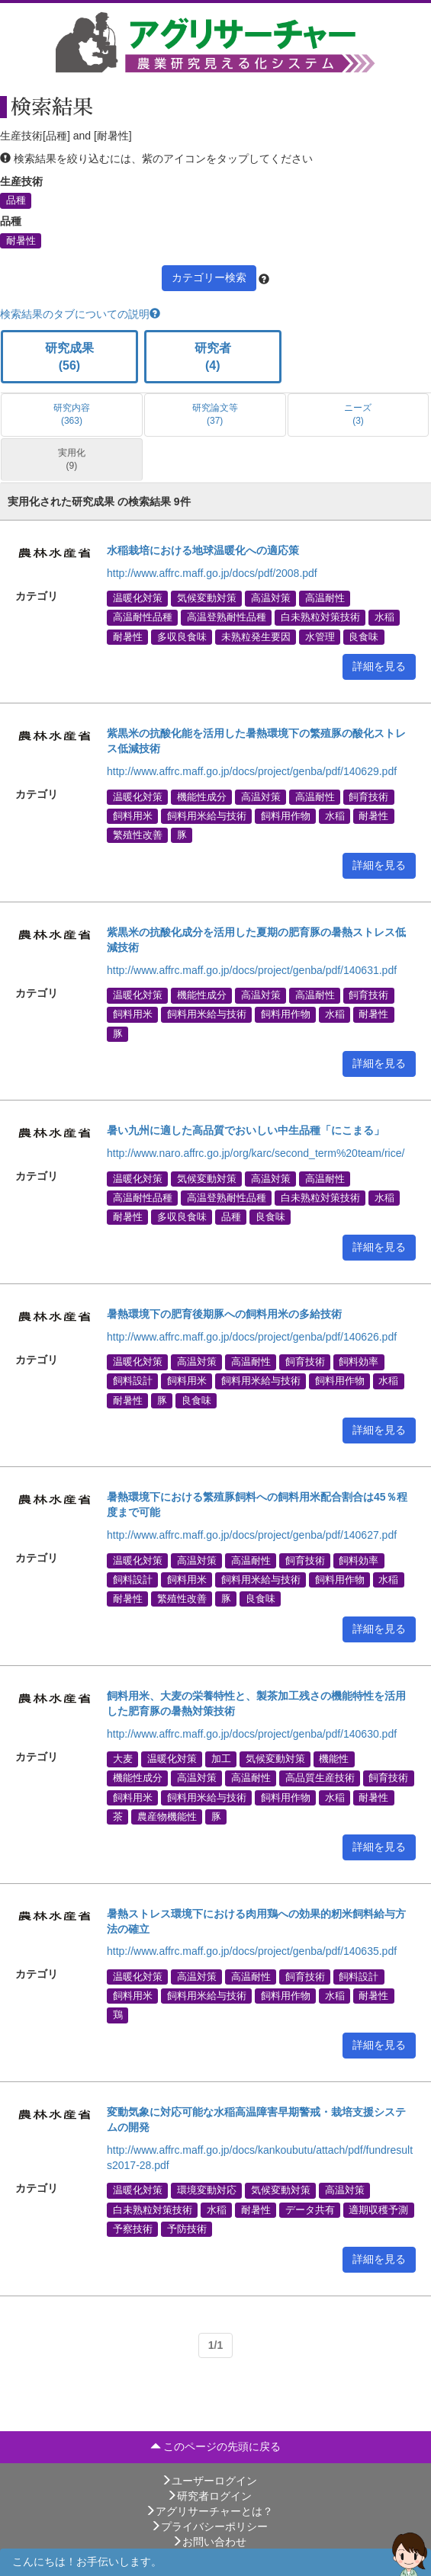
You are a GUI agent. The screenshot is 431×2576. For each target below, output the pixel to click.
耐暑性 (21, 240)
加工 (221, 1759)
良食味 (363, 636)
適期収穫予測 (378, 2209)
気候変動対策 (206, 598)
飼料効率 (358, 1362)
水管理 (320, 636)
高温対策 (271, 598)
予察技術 (133, 2228)
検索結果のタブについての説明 (80, 314)
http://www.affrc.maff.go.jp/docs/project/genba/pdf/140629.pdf (252, 771)
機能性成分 (202, 796)
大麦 (123, 1759)
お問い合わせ (209, 2542)
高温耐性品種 (142, 617)
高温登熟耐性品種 (226, 617)
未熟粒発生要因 (256, 636)
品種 (16, 200)
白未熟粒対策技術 (320, 617)
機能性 (334, 1759)
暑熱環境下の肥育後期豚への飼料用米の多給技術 (224, 1314)
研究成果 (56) (69, 356)
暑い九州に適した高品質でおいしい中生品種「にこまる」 (245, 1130)
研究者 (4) (213, 356)
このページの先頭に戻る (215, 2446)
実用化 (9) (71, 459)
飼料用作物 (285, 815)
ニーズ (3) (357, 414)
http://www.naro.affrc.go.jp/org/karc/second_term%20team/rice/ (255, 1153)
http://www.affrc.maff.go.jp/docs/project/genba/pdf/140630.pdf (252, 1734)
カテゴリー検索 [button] (209, 277)
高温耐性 (325, 598)
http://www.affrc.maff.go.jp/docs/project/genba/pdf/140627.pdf (252, 1535)
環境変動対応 (206, 2190)
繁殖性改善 (137, 835)
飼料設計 (133, 1381)
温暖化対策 (137, 598)
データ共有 (310, 2209)
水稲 (384, 617)
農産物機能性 (167, 1816)
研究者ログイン (209, 2496)
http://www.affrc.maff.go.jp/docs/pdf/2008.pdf (212, 573)
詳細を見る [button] (379, 666)
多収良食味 (182, 636)
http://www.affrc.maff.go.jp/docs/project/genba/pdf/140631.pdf (252, 970)
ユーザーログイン (209, 2481)
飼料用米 (133, 815)
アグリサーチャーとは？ (209, 2511)
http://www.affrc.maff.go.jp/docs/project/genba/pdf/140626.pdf (252, 1337)
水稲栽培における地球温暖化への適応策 (203, 550)
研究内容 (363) (71, 414)
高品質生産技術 (320, 1778)
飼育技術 (368, 796)
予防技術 (187, 2228)
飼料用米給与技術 (206, 815)
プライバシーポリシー (209, 2526)
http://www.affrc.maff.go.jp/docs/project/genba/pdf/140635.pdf (252, 1951)
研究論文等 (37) (215, 414)
